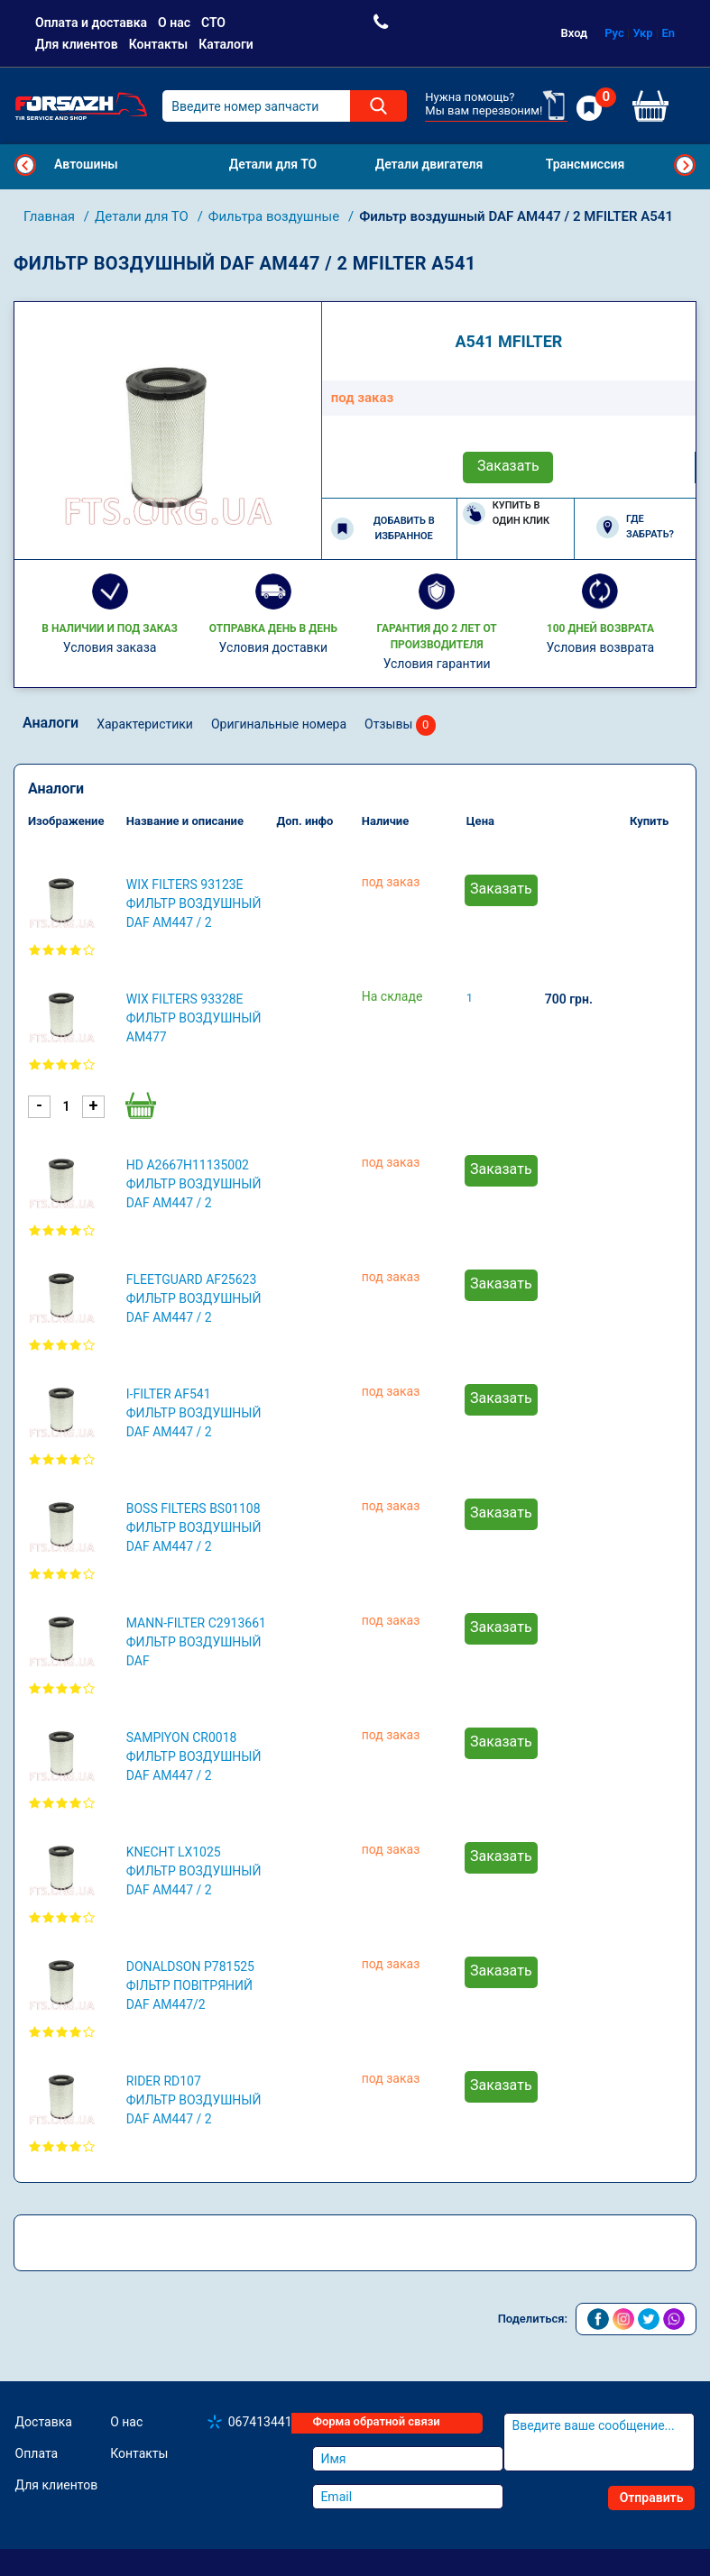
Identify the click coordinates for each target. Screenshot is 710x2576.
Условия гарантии (437, 663)
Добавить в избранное (383, 528)
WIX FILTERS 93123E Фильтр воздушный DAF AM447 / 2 (194, 903)
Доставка (43, 2422)
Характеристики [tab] (145, 724)
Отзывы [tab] (400, 725)
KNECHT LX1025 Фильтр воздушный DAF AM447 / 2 (194, 1871)
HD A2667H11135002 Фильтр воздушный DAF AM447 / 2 (194, 1184)
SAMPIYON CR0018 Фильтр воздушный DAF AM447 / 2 (194, 1756)
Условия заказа (110, 647)
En (668, 33)
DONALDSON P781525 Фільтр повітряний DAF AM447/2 (190, 1985)
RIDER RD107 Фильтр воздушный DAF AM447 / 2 (194, 2100)
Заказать (508, 465)
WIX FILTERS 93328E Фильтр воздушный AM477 (194, 1018)
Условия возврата (601, 647)
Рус (614, 33)
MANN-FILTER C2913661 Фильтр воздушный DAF (196, 1642)
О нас (174, 22)
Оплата (37, 2453)
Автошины (86, 164)
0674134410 (264, 2422)
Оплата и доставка (91, 22)
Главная (50, 216)
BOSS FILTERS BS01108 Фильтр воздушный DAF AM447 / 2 (194, 1527)
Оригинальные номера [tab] (278, 724)
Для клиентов (76, 44)
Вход (574, 33)
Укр (643, 33)
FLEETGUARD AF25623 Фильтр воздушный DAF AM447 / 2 (194, 1298)
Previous (25, 165)
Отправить (652, 2497)
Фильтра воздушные (275, 216)
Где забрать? (635, 526)
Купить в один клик (506, 513)
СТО (213, 22)
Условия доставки (273, 647)
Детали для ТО (143, 216)
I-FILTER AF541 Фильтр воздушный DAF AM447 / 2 (194, 1413)
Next (685, 165)
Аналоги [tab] (50, 722)
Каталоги (226, 44)
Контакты (158, 44)
